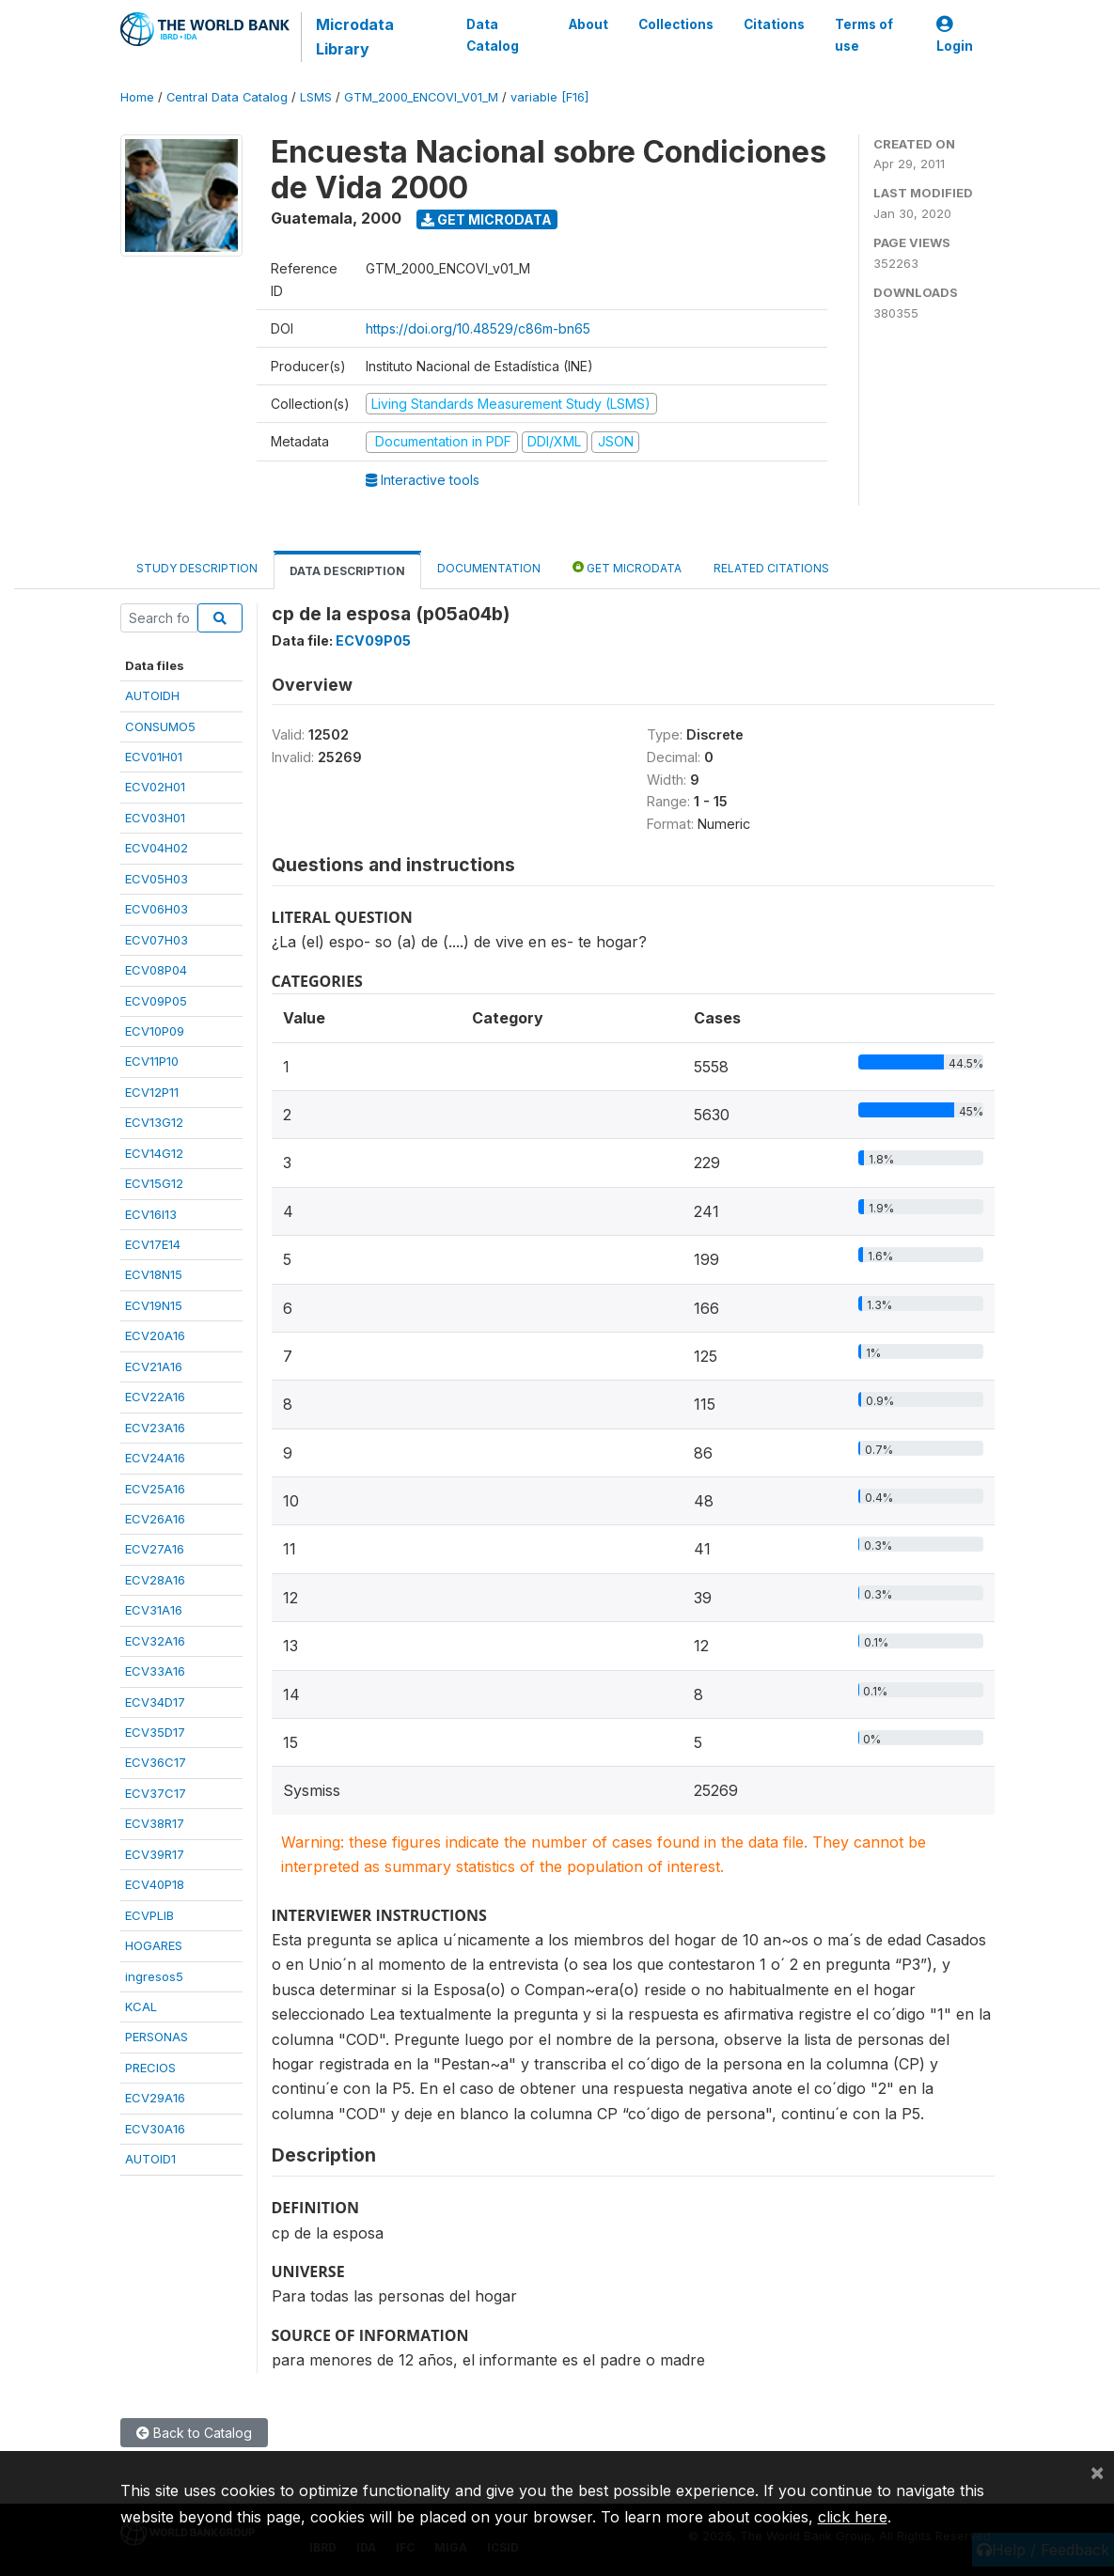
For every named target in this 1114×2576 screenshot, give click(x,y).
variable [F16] (549, 97)
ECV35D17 (155, 1732)
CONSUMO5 (160, 726)
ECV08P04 (156, 969)
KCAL (141, 2006)
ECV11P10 (152, 1061)
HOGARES (153, 1945)
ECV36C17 (155, 1762)
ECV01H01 (153, 756)
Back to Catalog (194, 2433)
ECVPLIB (149, 1915)
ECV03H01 (155, 817)
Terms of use (864, 35)
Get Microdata (486, 219)
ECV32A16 (155, 1640)
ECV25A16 (155, 1488)
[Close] (1097, 2471)
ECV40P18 (154, 1884)
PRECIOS (150, 2067)
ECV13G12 (154, 1122)
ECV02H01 (155, 786)
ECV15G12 (154, 1183)
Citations (774, 24)
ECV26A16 (155, 1518)
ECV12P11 (152, 1092)
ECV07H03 (156, 939)
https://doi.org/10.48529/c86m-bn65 (478, 328)
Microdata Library (355, 36)
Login (954, 35)
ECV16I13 (151, 1214)
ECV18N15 (153, 1274)
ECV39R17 (154, 1854)
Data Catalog (492, 35)
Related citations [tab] (771, 568)
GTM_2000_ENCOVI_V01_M (421, 97)
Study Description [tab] (197, 568)
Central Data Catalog (227, 97)
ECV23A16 (155, 1427)
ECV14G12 (154, 1153)
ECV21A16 (153, 1366)
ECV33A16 (155, 1670)
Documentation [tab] (489, 568)
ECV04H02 (156, 847)
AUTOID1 (150, 2158)
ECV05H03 (156, 878)
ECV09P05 (156, 1000)
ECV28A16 (155, 1579)
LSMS (316, 97)
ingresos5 (154, 1976)
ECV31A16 (153, 1609)
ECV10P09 (154, 1030)
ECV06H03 (156, 908)
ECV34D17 (155, 1702)
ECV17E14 (152, 1244)
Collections (676, 24)
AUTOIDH (152, 695)
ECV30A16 (155, 2128)
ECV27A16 (154, 1548)
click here (852, 2516)
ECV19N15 (153, 1305)
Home (137, 97)
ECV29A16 (155, 2097)
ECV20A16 (155, 1335)
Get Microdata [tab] (627, 567)
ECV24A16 (155, 1457)
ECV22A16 (155, 1396)
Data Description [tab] (347, 571)
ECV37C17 (155, 1793)
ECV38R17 (154, 1823)
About (588, 24)
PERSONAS (156, 2036)
